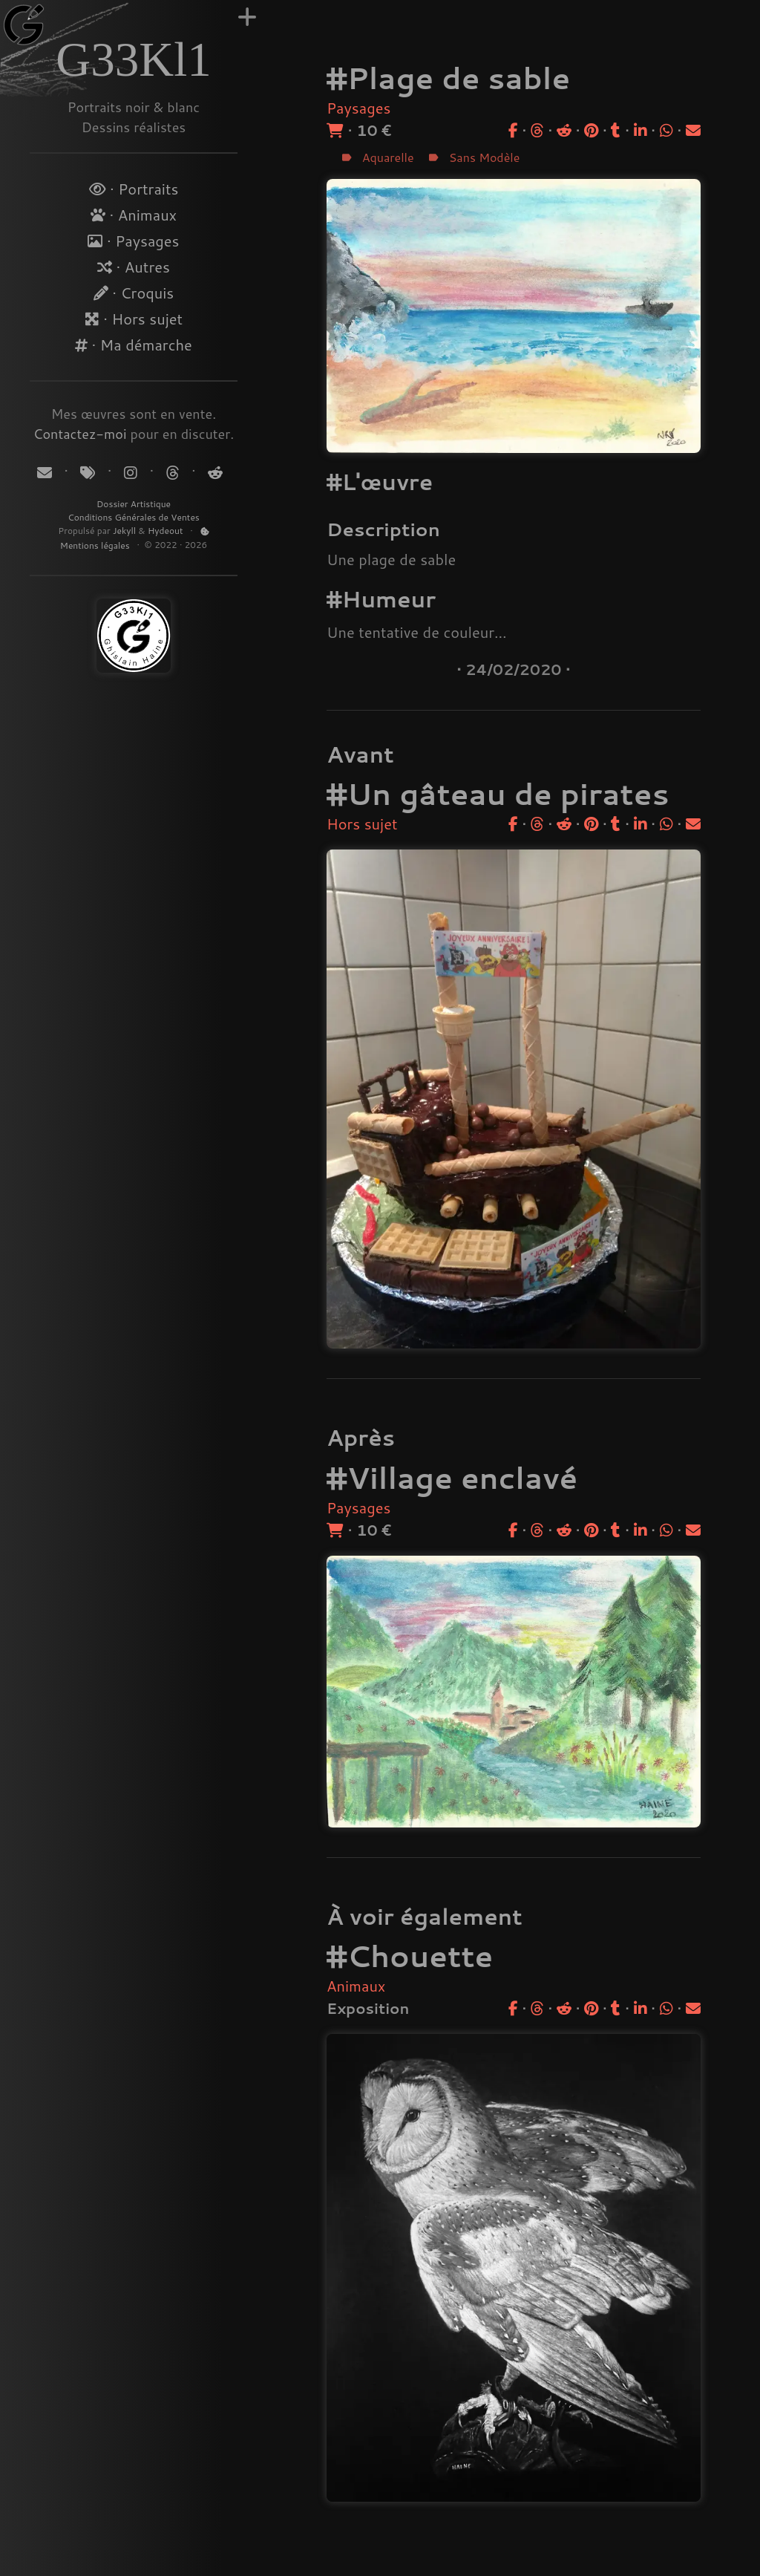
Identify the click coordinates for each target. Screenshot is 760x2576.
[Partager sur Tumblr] (615, 130)
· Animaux (134, 214)
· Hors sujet (134, 318)
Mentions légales (96, 545)
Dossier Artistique (133, 504)
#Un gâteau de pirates (498, 793)
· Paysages (133, 240)
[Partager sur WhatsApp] (666, 130)
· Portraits (134, 188)
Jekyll (124, 530)
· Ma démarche (133, 344)
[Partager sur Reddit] (564, 130)
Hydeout (165, 530)
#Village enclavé (452, 1477)
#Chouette (410, 1955)
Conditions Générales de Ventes (134, 517)
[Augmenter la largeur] (247, 17)
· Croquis (134, 292)
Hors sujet (362, 823)
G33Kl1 (133, 59)
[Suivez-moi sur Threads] (172, 472)
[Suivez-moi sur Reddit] (213, 472)
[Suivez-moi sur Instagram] (132, 472)
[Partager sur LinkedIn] (640, 130)
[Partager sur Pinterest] (591, 130)
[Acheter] (335, 130)
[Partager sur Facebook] (513, 130)
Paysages (358, 107)
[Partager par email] (693, 130)
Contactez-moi (80, 433)
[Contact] (46, 472)
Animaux (356, 1985)
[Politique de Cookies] (204, 531)
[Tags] (89, 472)
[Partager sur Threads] (537, 130)
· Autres (133, 266)
